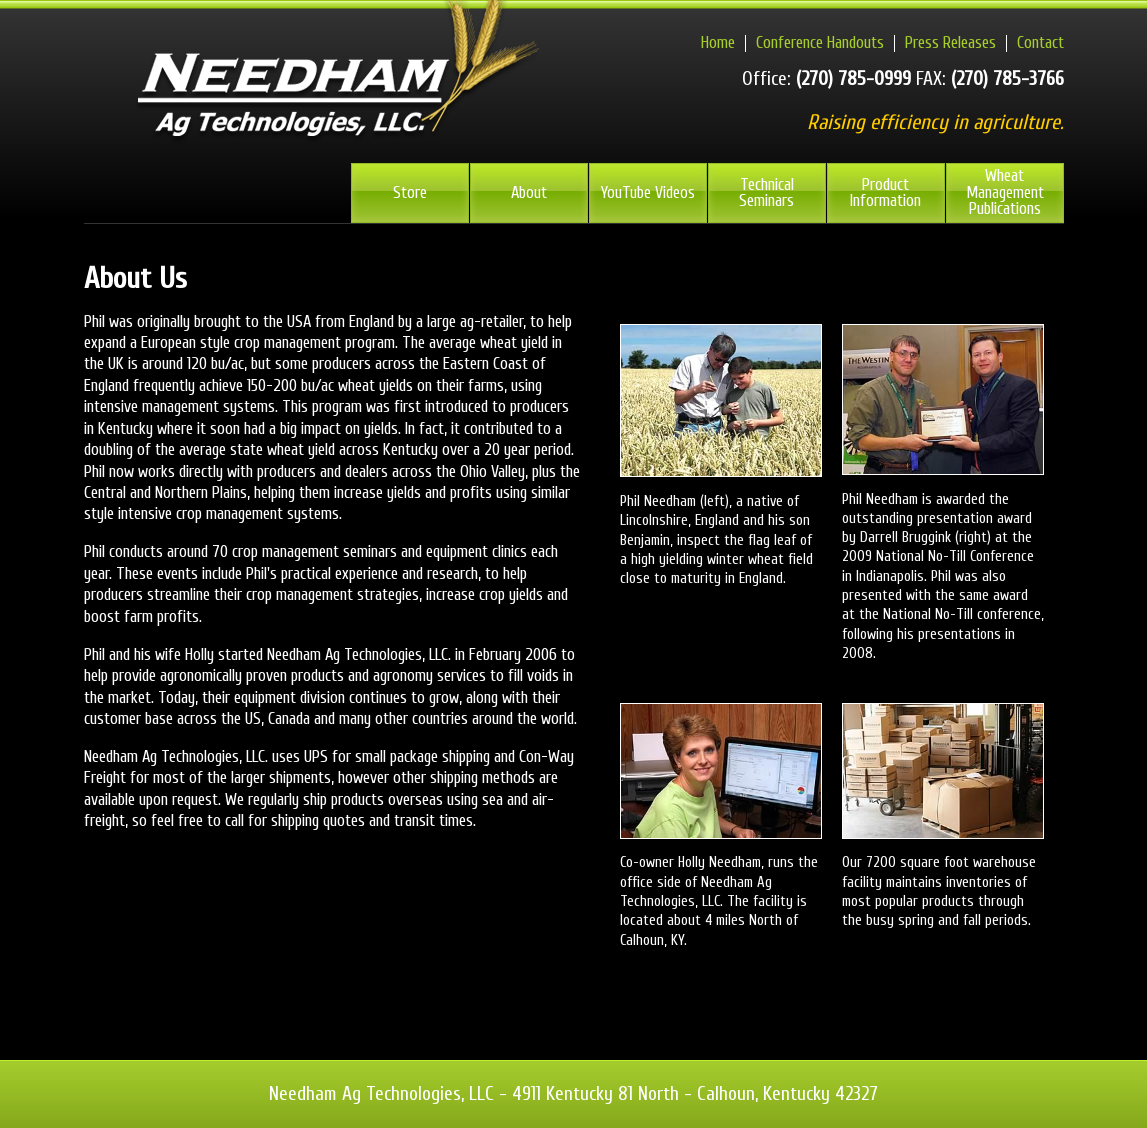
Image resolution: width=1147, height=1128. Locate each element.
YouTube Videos (648, 192)
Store (410, 192)
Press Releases (950, 42)
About (529, 192)
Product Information (885, 193)
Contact (1040, 42)
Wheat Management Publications (1005, 192)
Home (718, 42)
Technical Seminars (766, 193)
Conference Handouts (820, 42)
